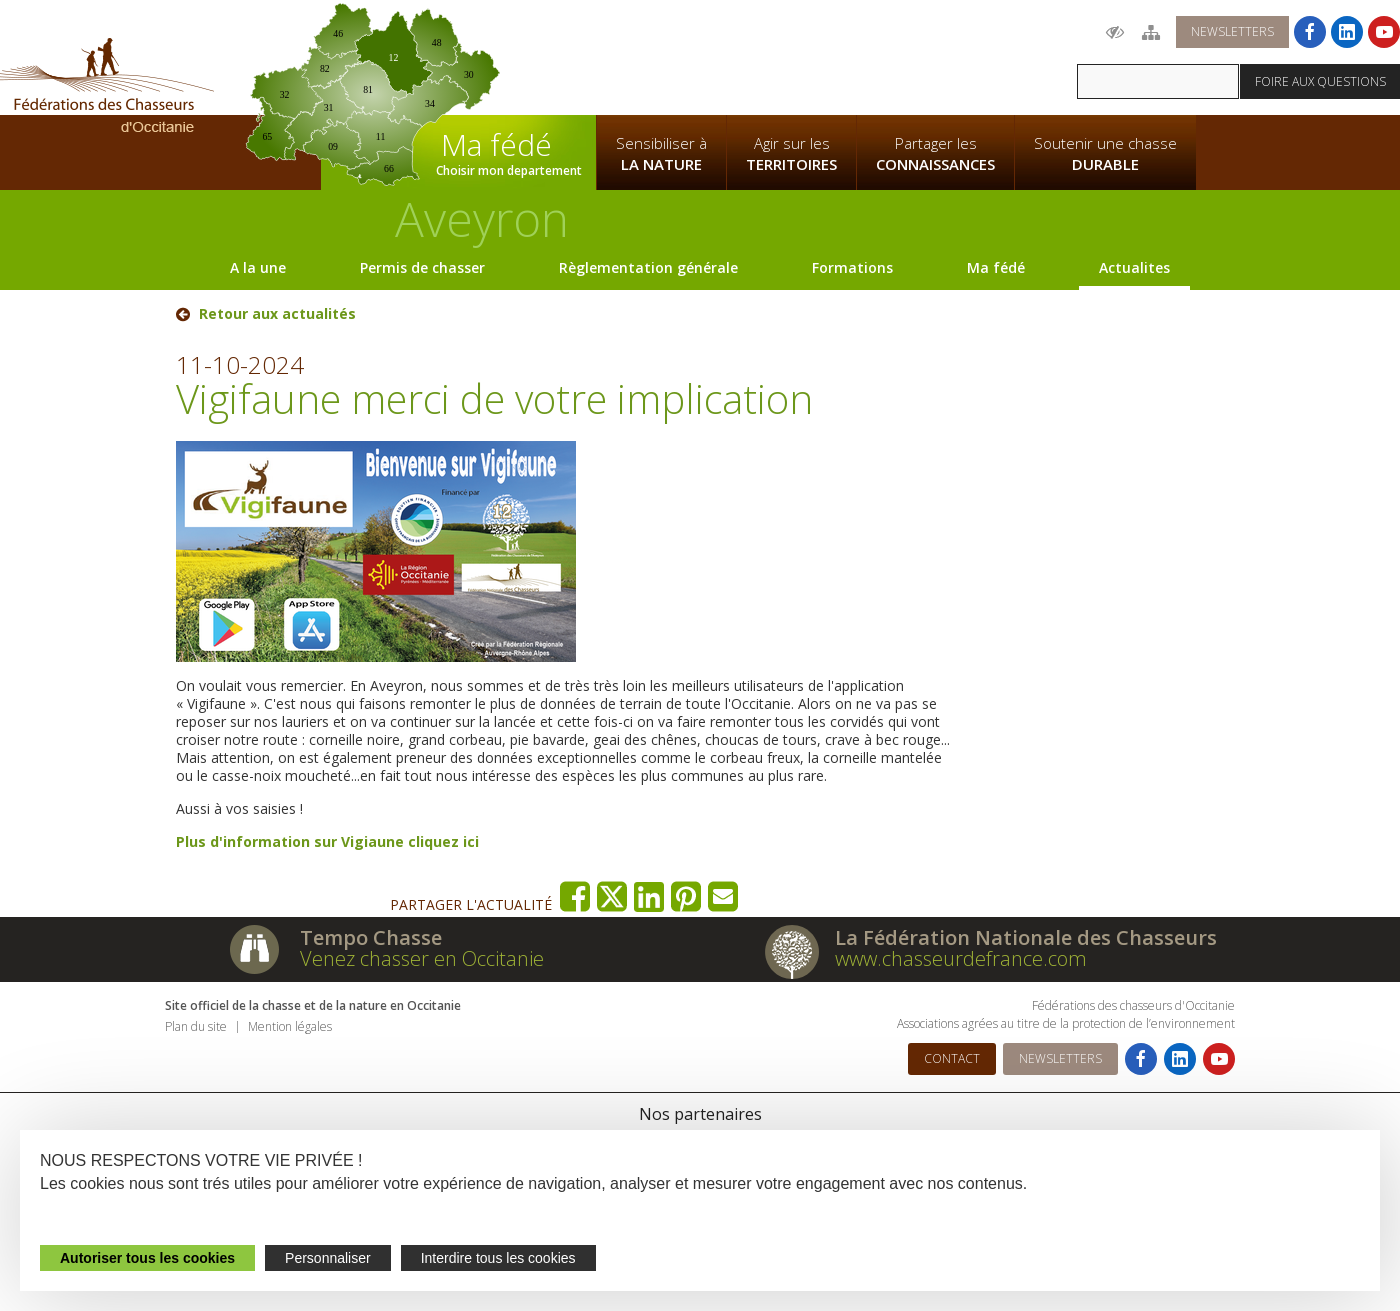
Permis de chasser (422, 267)
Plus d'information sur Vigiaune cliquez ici (327, 841)
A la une (258, 267)
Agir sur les (791, 154)
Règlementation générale (648, 267)
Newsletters (1232, 31)
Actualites (1134, 267)
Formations (852, 267)
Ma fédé (996, 267)
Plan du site (196, 1026)
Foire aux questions (1320, 81)
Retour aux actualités (277, 314)
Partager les (935, 154)
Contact (952, 1058)
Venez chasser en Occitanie (422, 958)
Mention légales (290, 1026)
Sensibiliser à (661, 154)
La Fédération (661, 56)
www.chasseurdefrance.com (961, 958)
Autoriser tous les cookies (147, 1258)
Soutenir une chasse (1105, 154)
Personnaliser (328, 1258)
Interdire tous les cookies (498, 1258)
